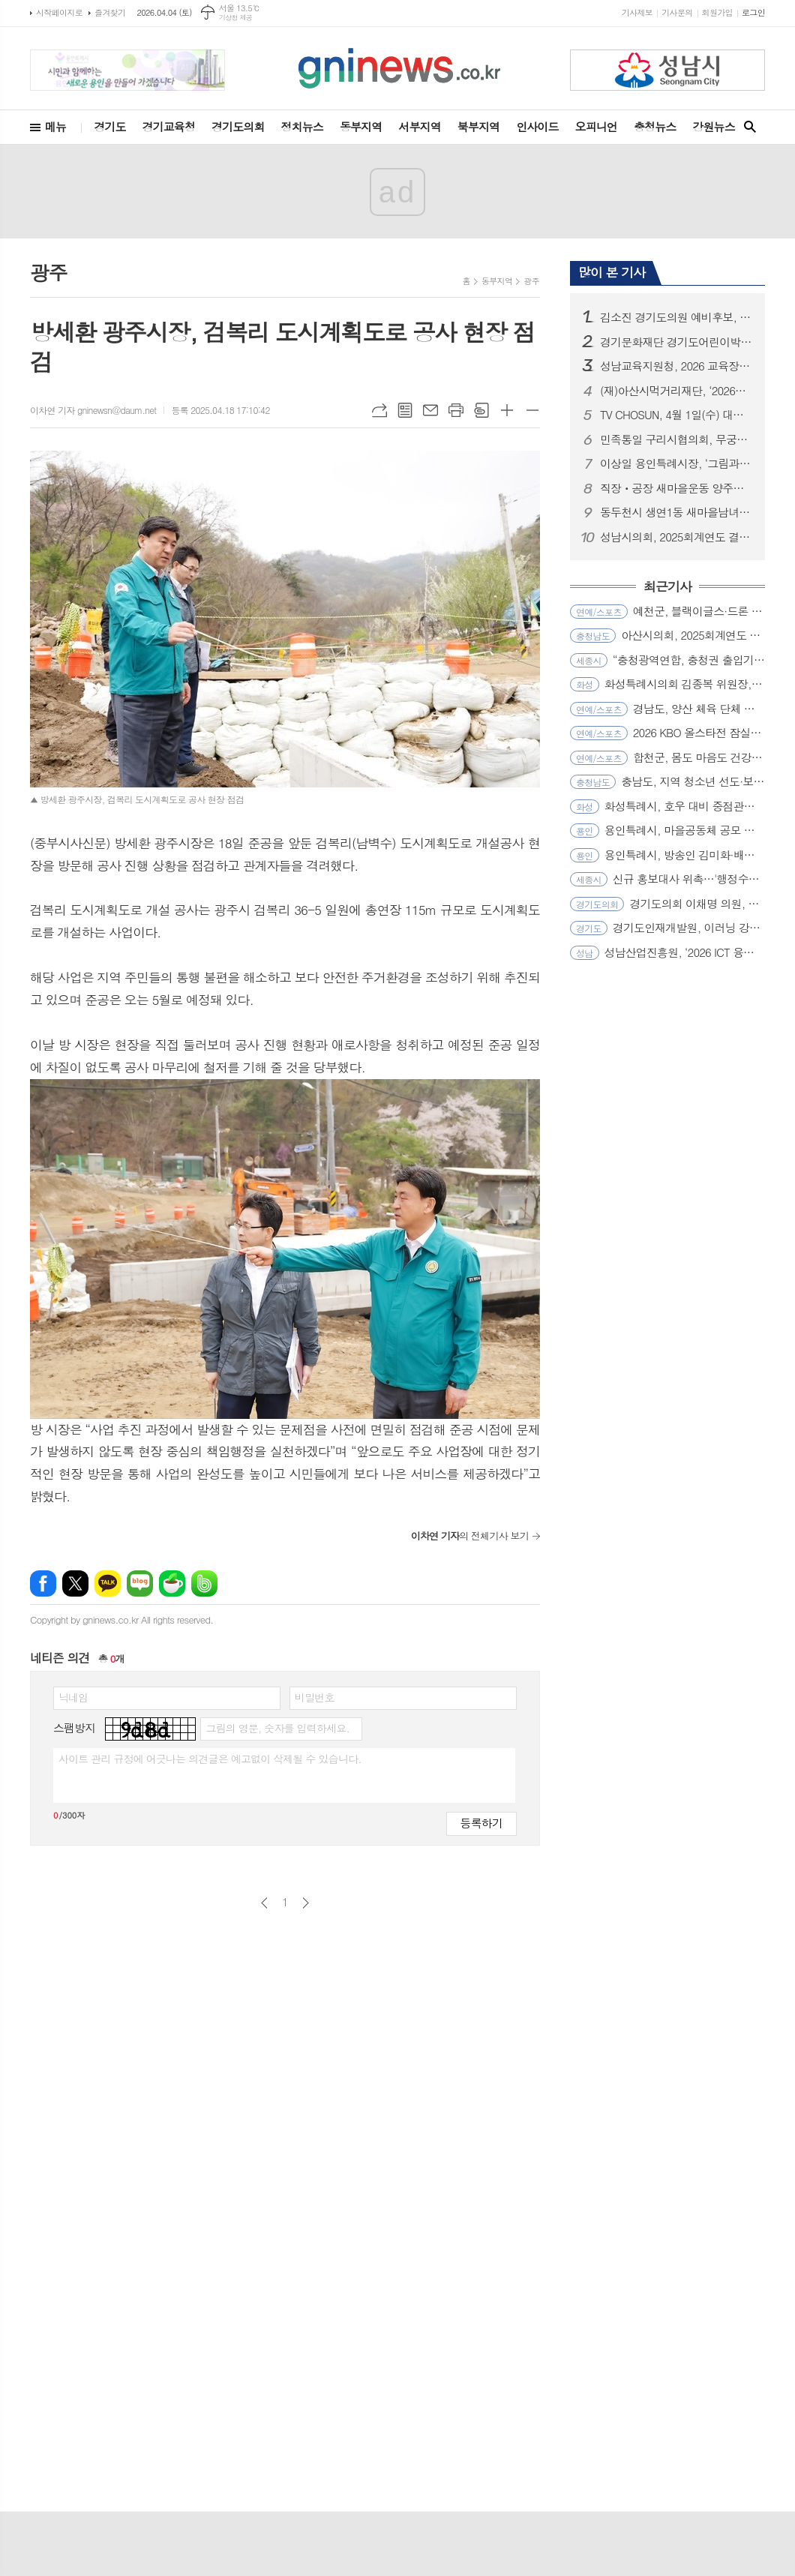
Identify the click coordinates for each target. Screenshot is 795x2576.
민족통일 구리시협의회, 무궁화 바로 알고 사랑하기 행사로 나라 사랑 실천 (676, 439)
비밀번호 (314, 1697)
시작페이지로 (59, 12)
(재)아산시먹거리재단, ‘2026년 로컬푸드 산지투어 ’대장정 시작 (676, 390)
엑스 (75, 1583)
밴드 (204, 1583)
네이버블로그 (140, 1583)
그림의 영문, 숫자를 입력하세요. (277, 1728)
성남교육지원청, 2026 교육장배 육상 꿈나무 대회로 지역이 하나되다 (676, 365)
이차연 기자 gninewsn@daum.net (93, 409)
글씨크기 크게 (507, 410)
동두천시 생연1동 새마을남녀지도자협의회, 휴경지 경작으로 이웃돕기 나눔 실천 (676, 512)
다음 (305, 1903)
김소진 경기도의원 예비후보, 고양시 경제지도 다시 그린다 (676, 317)
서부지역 (419, 126)
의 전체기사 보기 (470, 1535)
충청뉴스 (655, 126)
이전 (264, 1903)
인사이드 (537, 126)
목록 (405, 410)
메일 (430, 410)
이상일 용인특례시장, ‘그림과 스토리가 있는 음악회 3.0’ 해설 (676, 463)
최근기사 (668, 587)
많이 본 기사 (611, 272)
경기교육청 (169, 126)
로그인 (753, 12)
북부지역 (479, 126)
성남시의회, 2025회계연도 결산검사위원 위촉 (676, 536)
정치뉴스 (302, 126)
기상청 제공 (236, 17)
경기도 (109, 126)
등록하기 (481, 1823)
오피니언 (596, 126)
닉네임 (73, 1697)
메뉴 (55, 126)
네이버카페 (172, 1583)
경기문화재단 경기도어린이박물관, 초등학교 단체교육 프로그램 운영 (676, 341)
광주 (531, 280)
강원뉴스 (713, 126)
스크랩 (481, 410)
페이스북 (43, 1583)
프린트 (456, 410)
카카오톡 (107, 1583)
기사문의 (677, 12)
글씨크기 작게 (532, 410)
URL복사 (379, 410)
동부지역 (361, 126)
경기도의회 (238, 126)
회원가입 (717, 12)
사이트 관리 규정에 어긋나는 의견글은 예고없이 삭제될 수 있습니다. (210, 1758)
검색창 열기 (750, 127)
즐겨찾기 (109, 12)
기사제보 (637, 12)
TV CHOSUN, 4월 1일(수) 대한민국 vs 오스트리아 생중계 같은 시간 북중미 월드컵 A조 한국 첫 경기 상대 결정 (676, 414)
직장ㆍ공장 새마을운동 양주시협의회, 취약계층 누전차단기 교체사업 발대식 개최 (676, 488)
